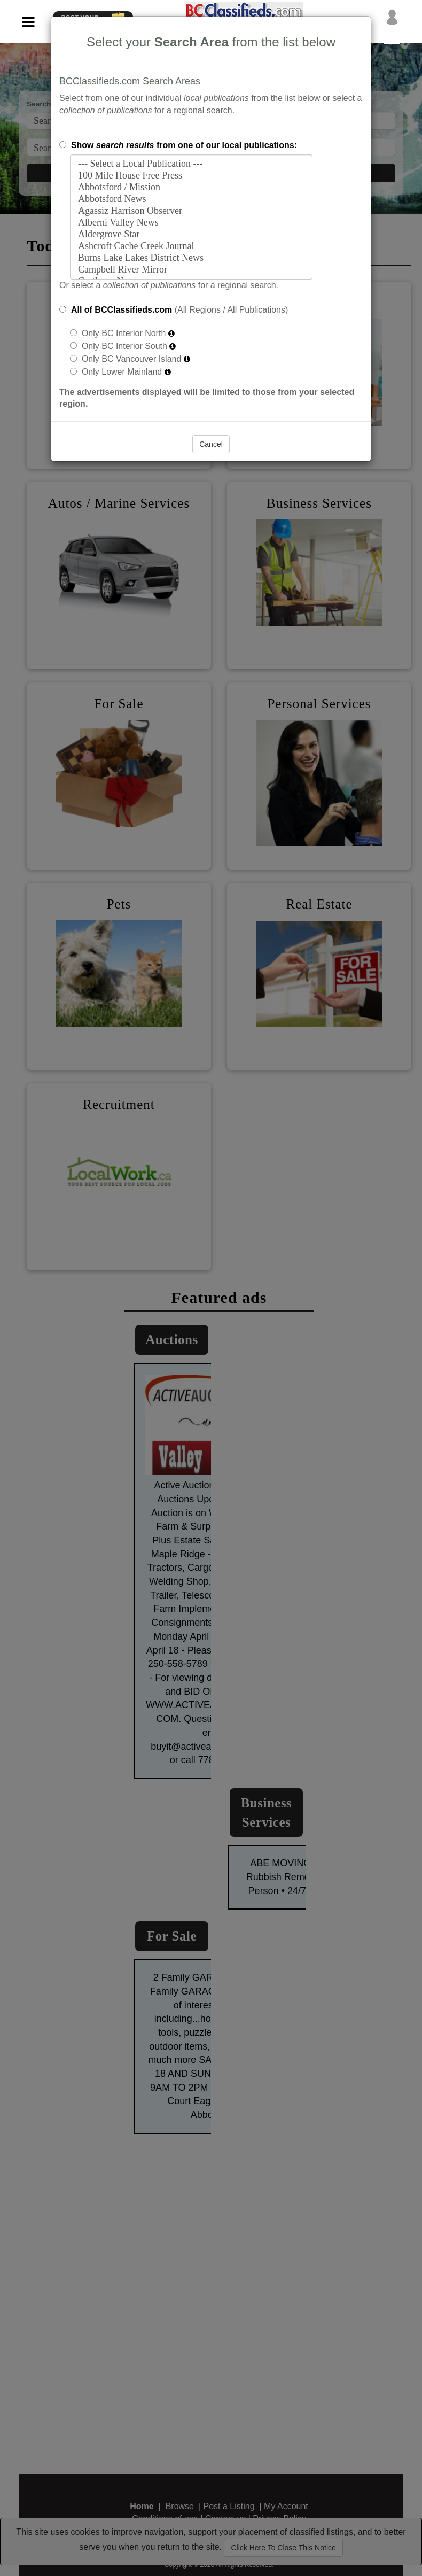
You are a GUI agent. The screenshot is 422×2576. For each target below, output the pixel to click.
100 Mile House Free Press (191, 176)
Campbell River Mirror (191, 270)
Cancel (211, 444)
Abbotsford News (191, 199)
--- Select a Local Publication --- (191, 164)
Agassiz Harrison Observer (191, 211)
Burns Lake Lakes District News (191, 258)
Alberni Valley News (191, 223)
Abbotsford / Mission (191, 187)
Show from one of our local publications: (184, 145)
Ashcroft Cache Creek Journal (191, 246)
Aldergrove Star (191, 234)
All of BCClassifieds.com (121, 309)
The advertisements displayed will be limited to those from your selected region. (206, 398)
